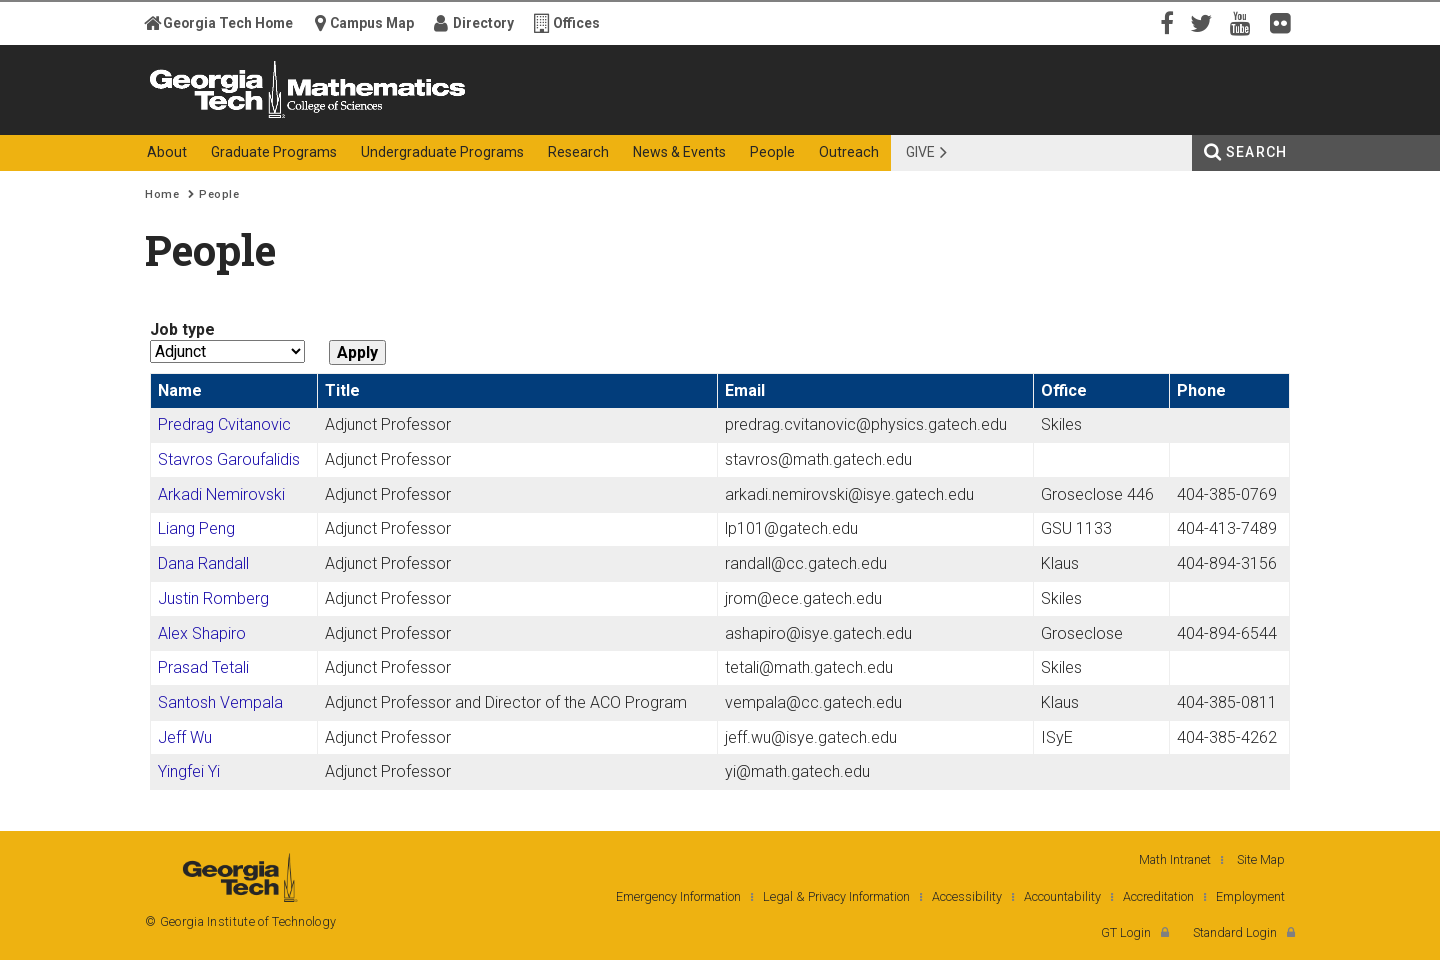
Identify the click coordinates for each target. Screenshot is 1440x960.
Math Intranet (1175, 859)
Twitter (1205, 22)
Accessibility (967, 896)
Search (1256, 152)
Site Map (1261, 859)
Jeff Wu (185, 737)
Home (162, 194)
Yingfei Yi (189, 771)
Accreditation (1158, 896)
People (219, 194)
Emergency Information (678, 896)
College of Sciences (499, 117)
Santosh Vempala (220, 702)
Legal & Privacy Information (836, 896)
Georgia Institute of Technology (223, 117)
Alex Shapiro (202, 633)
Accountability (1062, 896)
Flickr (1285, 22)
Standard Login (1235, 932)
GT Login (1126, 932)
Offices (576, 23)
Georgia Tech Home (228, 23)
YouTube (1245, 22)
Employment (1250, 896)
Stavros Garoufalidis (229, 459)
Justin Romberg (213, 598)
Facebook (1165, 22)
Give (920, 152)
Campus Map (372, 23)
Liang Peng (196, 528)
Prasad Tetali (203, 667)
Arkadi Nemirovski (221, 494)
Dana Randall (203, 563)
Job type (182, 329)
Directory (483, 23)
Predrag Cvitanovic (224, 424)
